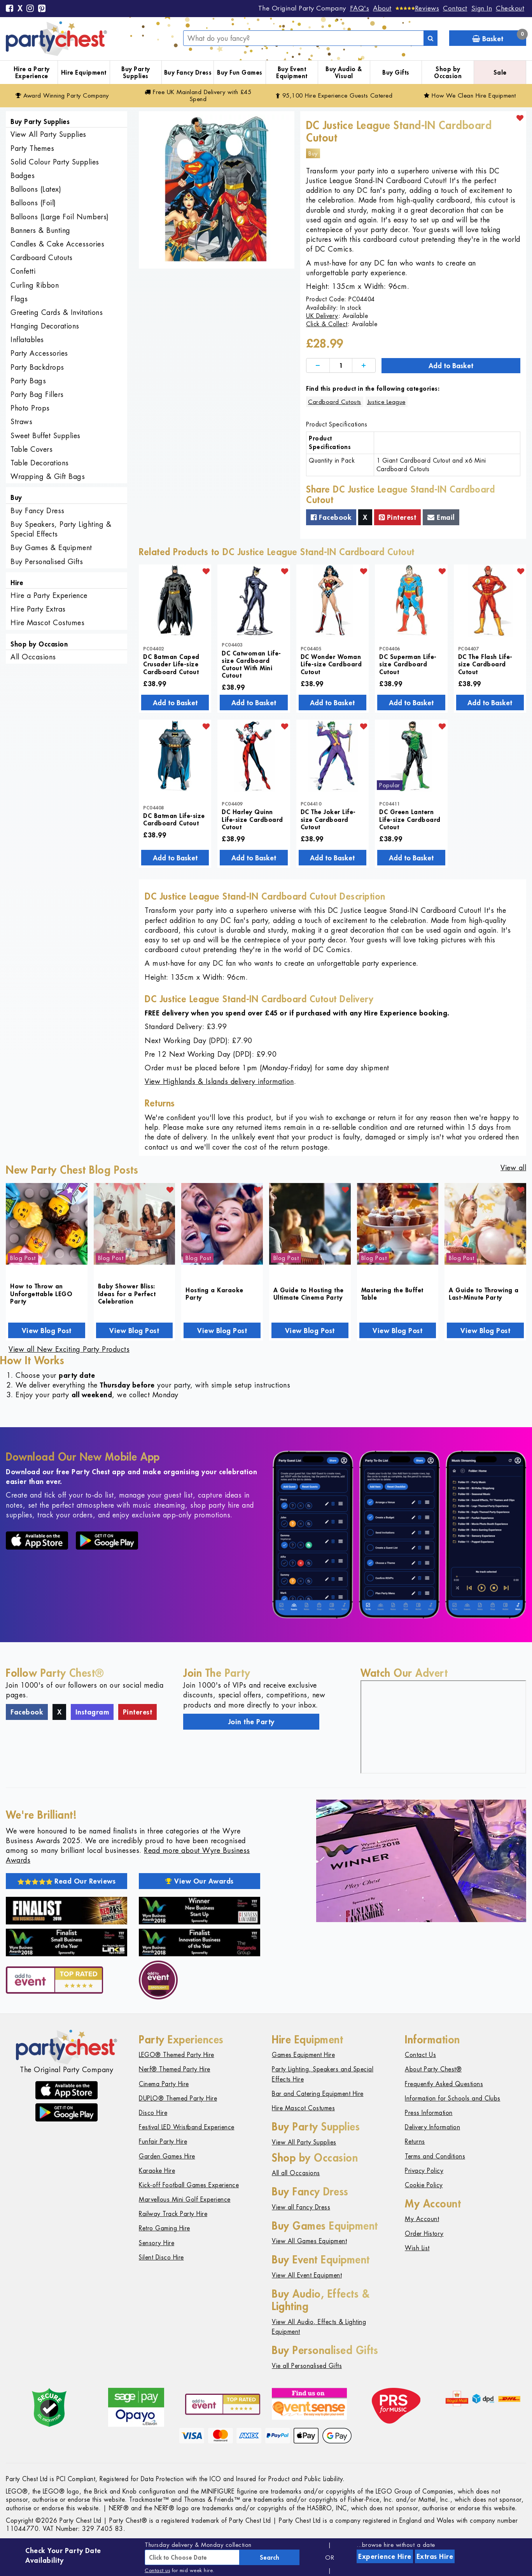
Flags (19, 298)
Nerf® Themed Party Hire (174, 2069)
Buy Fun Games (239, 72)
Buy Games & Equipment (51, 547)
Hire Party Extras (38, 609)
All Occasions (33, 656)
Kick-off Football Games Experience (189, 2185)
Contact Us (420, 2055)
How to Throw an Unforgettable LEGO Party (41, 1293)
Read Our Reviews (67, 1881)
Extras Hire (434, 2556)
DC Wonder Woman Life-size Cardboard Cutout (331, 663)
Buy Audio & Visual (344, 72)
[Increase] (363, 365)
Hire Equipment (84, 72)
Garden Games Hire (167, 2156)
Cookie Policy (424, 2185)
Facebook (331, 517)
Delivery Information (432, 2127)
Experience (384, 2556)
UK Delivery (322, 316)
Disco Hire (153, 2113)
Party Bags (28, 380)
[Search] (431, 38)
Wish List (417, 2248)
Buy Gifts (396, 72)
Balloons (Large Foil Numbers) (59, 216)
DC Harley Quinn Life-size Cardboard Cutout (252, 818)
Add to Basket (451, 365)
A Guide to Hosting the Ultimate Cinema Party (308, 1293)
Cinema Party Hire (164, 2084)
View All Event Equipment (307, 2275)
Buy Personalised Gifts (46, 561)
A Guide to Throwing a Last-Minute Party (484, 1293)
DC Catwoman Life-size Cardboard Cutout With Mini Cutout (251, 664)
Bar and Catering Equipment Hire (318, 2094)
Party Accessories (39, 353)
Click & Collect (327, 324)
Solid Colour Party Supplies (54, 161)
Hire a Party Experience (32, 72)
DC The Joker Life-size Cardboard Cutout (328, 818)
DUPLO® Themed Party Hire (178, 2098)
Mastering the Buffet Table (392, 1293)
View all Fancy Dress (301, 2207)
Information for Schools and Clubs (452, 2098)
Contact (455, 8)
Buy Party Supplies (135, 72)
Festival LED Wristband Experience (186, 2127)
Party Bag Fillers (37, 394)
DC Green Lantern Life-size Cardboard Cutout (410, 818)
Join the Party (251, 1721)
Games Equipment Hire (303, 2055)
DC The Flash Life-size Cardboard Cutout (485, 663)
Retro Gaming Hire (164, 2228)
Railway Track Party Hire (173, 2214)
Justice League (387, 401)
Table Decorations (39, 462)
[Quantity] (340, 365)
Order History (424, 2234)
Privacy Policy (424, 2171)
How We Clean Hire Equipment (470, 95)
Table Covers (31, 449)
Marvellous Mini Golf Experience (185, 2199)
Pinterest (397, 517)
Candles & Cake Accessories (57, 243)
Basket (499, 36)
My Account (422, 2219)
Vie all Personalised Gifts (307, 2366)
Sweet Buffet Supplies (45, 435)
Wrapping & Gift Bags (47, 476)
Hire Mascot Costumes (47, 622)
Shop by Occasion (448, 72)
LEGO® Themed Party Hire (176, 2055)
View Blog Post (47, 1330)
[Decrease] (317, 365)
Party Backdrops (37, 367)
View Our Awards (199, 1881)
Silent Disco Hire (161, 2257)
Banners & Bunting (40, 230)
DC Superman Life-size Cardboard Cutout (408, 663)
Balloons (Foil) (33, 202)
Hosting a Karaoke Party (214, 1293)
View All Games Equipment (309, 2241)
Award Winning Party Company (62, 95)
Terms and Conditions (435, 2156)
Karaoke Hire (157, 2171)
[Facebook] (10, 9)
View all (513, 1167)
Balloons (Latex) (35, 189)
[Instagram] (30, 9)
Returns (415, 2141)
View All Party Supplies (48, 134)
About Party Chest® (433, 2069)
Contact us (157, 2570)
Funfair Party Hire (163, 2141)
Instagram (92, 1711)
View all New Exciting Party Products (69, 1349)
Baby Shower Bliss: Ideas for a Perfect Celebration (127, 1293)
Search (269, 2557)
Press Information (429, 2113)
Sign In (481, 8)
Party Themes (32, 148)
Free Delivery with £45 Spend (198, 95)
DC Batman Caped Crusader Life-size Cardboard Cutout (171, 663)
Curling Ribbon (34, 285)
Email (441, 517)
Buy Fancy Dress (188, 72)
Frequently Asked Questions (444, 2084)
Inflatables (27, 339)
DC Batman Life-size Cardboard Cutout (174, 819)
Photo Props (30, 408)
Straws (21, 421)
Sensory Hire (156, 2243)
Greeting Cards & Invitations (56, 312)
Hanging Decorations (44, 326)
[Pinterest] (42, 9)
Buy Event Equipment (292, 72)
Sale (500, 72)
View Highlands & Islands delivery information (219, 1081)
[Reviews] (417, 8)
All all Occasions (296, 2173)
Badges (22, 175)
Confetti (22, 271)
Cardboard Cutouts (41, 257)
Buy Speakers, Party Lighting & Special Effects (60, 529)
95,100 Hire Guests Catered (334, 95)
